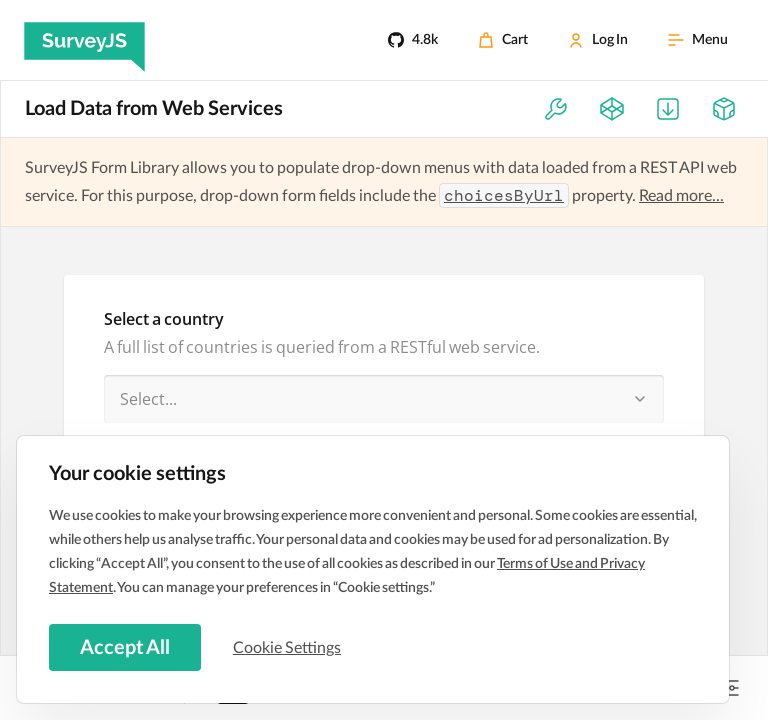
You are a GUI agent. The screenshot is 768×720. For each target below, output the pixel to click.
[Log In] (598, 40)
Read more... (681, 196)
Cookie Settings (289, 647)
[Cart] (503, 40)
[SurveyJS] (84, 40)
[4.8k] (413, 40)
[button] (640, 399)
